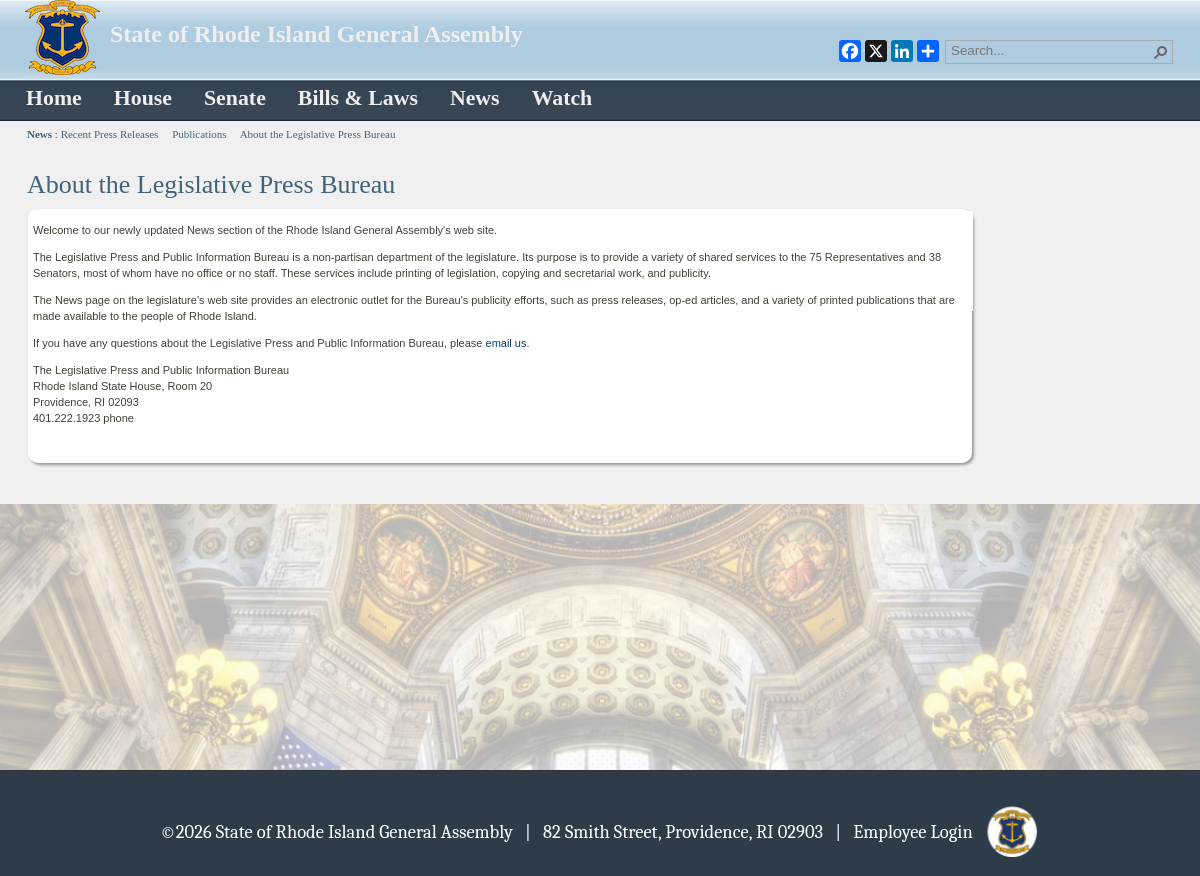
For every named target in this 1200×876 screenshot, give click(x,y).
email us (506, 343)
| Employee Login (937, 831)
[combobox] (1051, 50)
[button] (1161, 52)
